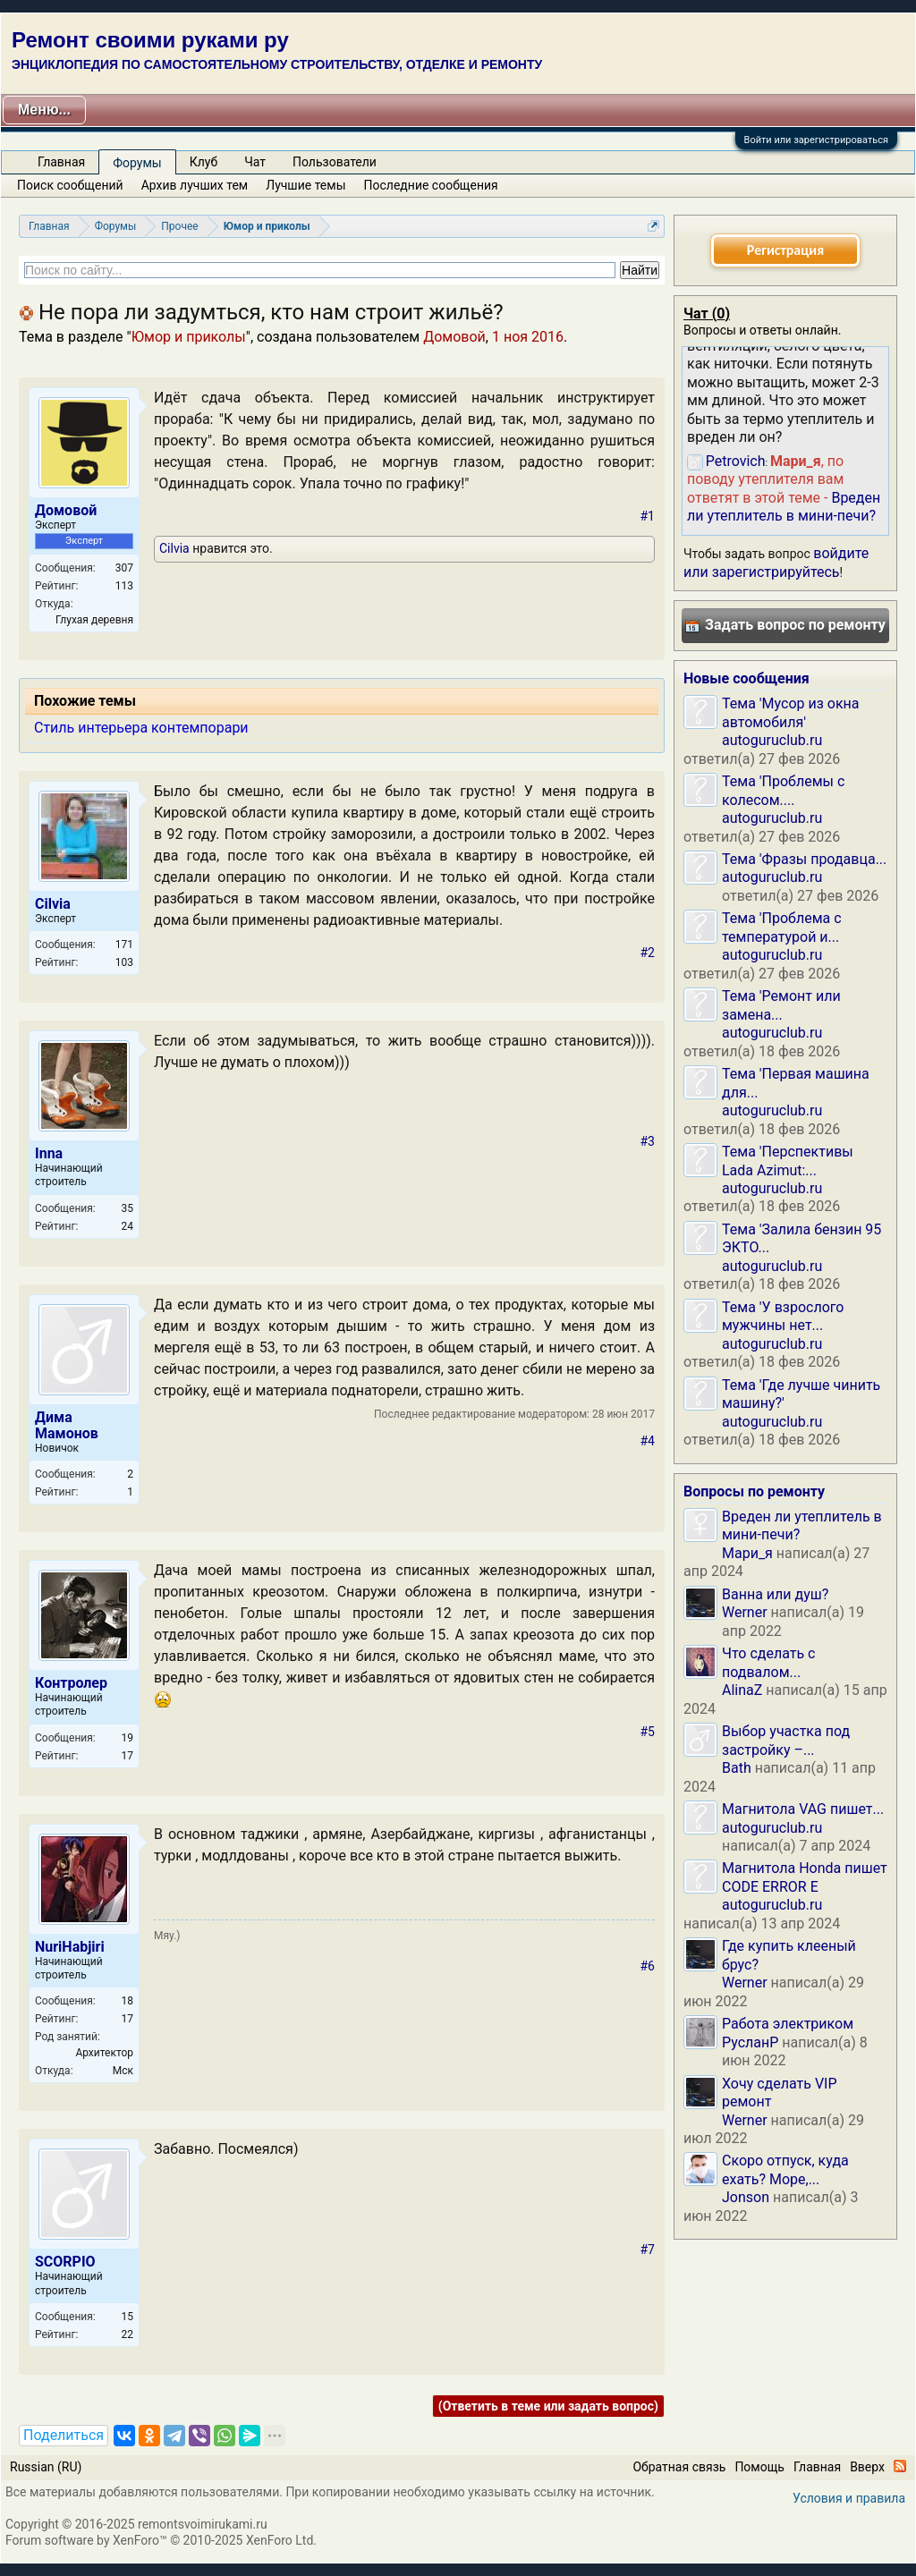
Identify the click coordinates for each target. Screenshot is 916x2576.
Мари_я (747, 1553)
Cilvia (174, 548)
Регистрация (785, 250)
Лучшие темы (305, 185)
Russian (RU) (45, 2467)
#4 (648, 1441)
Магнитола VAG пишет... (803, 1809)
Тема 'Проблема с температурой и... (782, 927)
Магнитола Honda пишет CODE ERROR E (804, 1877)
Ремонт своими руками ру (150, 40)
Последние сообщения (431, 185)
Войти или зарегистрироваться (816, 140)
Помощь (759, 2467)
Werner (745, 1612)
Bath (736, 1767)
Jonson (745, 2197)
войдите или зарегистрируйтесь (776, 562)
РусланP (750, 2042)
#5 (648, 1731)
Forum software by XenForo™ (161, 2540)
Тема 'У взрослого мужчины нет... (783, 1316)
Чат (255, 162)
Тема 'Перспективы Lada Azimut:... (787, 1160)
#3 (648, 1141)
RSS (900, 2466)
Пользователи (335, 162)
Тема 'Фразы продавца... (804, 859)
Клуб (203, 162)
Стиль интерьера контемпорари (141, 727)
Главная (61, 162)
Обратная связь (678, 2467)
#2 (648, 952)
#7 (648, 2249)
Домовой (454, 336)
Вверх (867, 2467)
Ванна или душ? (775, 1594)
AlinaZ (742, 1690)
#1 (648, 516)
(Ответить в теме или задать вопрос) (548, 2406)
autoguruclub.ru (772, 740)
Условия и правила (849, 2498)
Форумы (137, 163)
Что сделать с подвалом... (768, 1662)
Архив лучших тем (195, 185)
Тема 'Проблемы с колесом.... (783, 790)
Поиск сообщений (70, 185)
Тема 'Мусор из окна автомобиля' (791, 712)
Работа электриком (787, 2023)
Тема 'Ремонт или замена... (781, 1004)
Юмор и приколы (188, 336)
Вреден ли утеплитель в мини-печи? (783, 506)
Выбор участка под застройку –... (786, 1740)
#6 (648, 1966)
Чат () (706, 313)
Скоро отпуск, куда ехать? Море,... (785, 2169)
